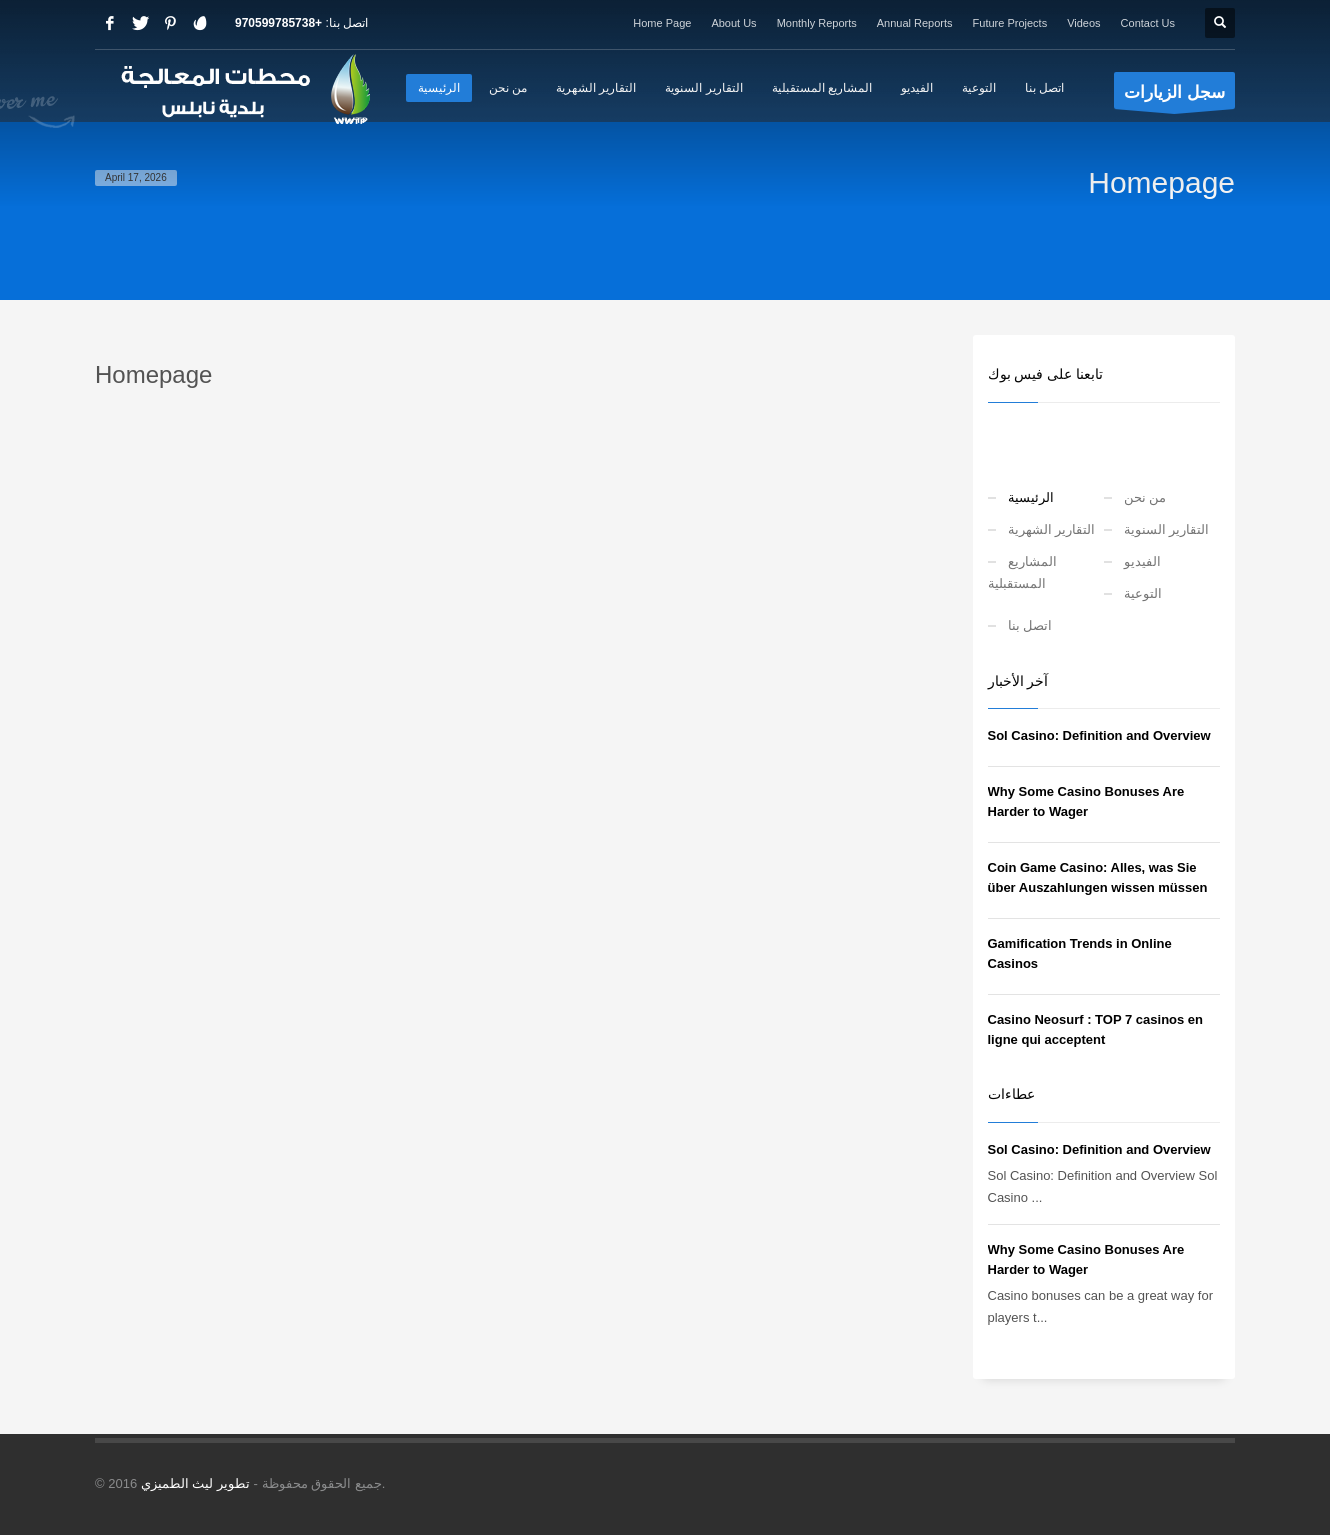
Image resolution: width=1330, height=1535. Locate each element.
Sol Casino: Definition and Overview (1099, 735)
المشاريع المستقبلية (1022, 572)
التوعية (1143, 593)
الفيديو (1142, 561)
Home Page (662, 23)
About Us (733, 23)
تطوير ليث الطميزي (195, 1483)
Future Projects (1010, 23)
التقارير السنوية (1167, 529)
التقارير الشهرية (1052, 529)
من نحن (1145, 497)
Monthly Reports (817, 23)
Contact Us (1148, 23)
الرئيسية (1031, 497)
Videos (1083, 23)
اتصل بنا (1030, 625)
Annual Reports (915, 23)
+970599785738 (278, 23)
